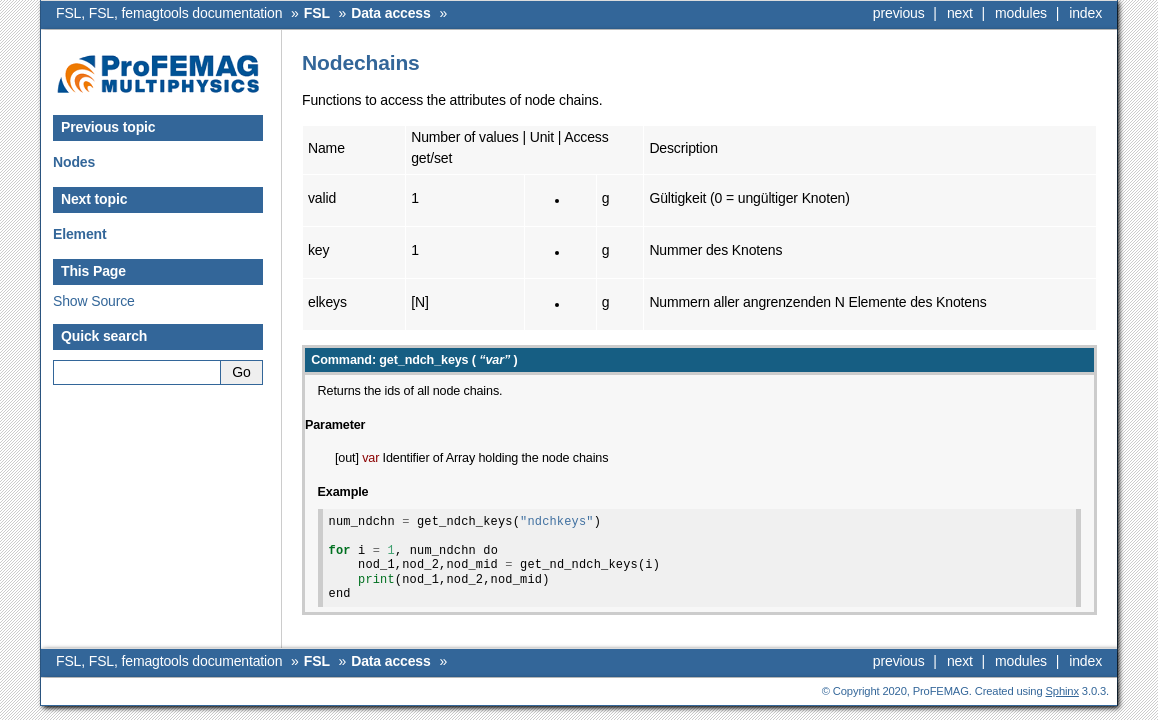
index (1085, 13)
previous (899, 13)
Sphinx (1062, 691)
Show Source (94, 301)
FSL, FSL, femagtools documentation (169, 13)
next (960, 13)
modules (1021, 13)
